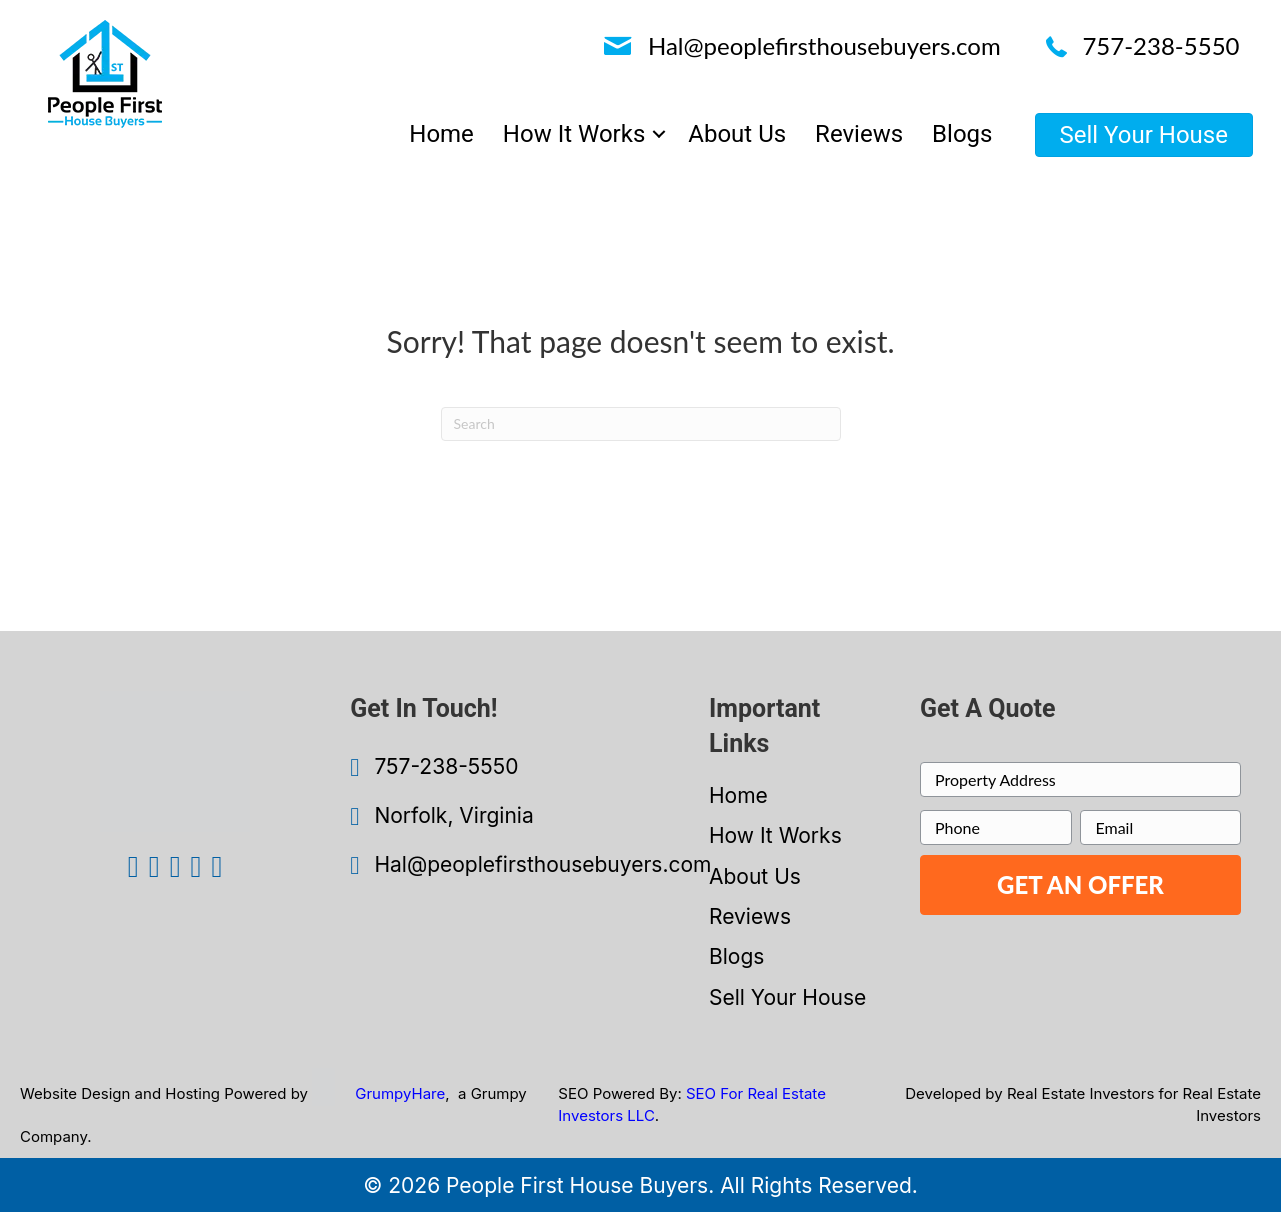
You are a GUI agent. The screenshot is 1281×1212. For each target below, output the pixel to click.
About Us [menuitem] (737, 134)
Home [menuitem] (441, 134)
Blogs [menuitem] (962, 134)
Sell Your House (787, 997)
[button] (659, 134)
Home (738, 795)
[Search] (641, 424)
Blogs (736, 956)
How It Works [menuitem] (574, 134)
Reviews (750, 916)
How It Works (775, 835)
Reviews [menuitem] (859, 134)
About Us (755, 876)
